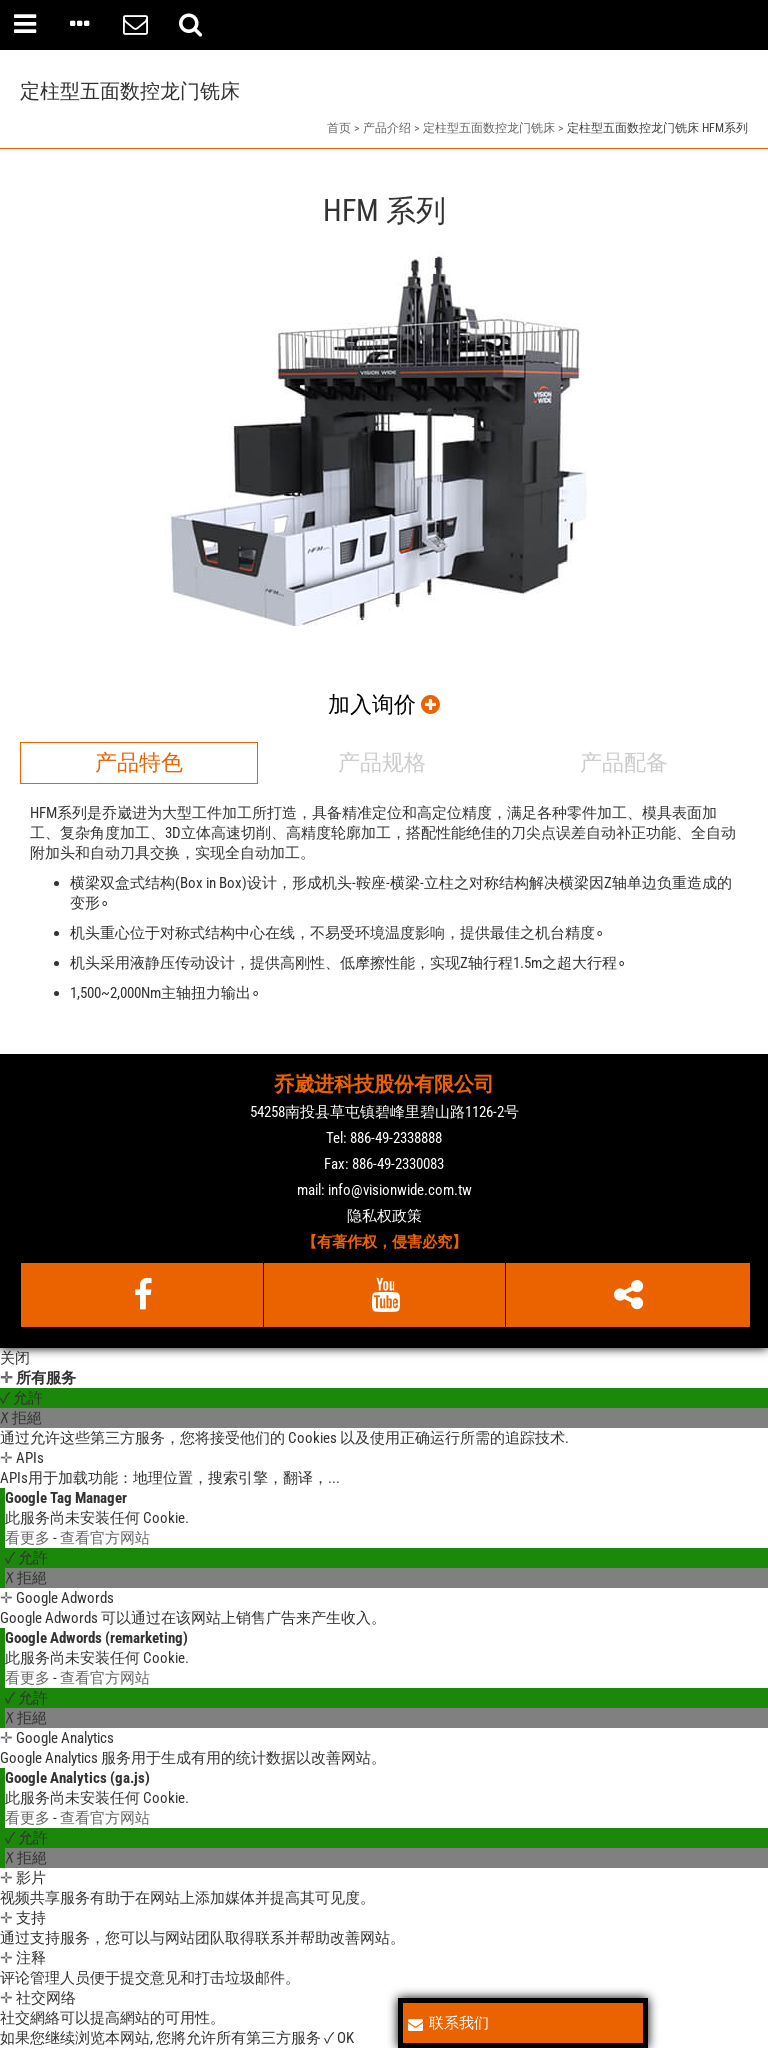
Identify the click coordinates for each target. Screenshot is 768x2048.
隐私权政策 (384, 1216)
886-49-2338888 (396, 1138)
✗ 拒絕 (21, 1418)
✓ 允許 (21, 1398)
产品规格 (382, 762)
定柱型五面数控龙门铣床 (489, 128)
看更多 (29, 1538)
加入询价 (384, 704)
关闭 (15, 1358)
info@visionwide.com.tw (400, 1190)
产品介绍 (387, 128)
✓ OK (339, 2038)
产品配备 (624, 762)
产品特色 (139, 762)
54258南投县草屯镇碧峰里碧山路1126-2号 (384, 1112)
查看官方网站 (105, 1538)
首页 (339, 128)
